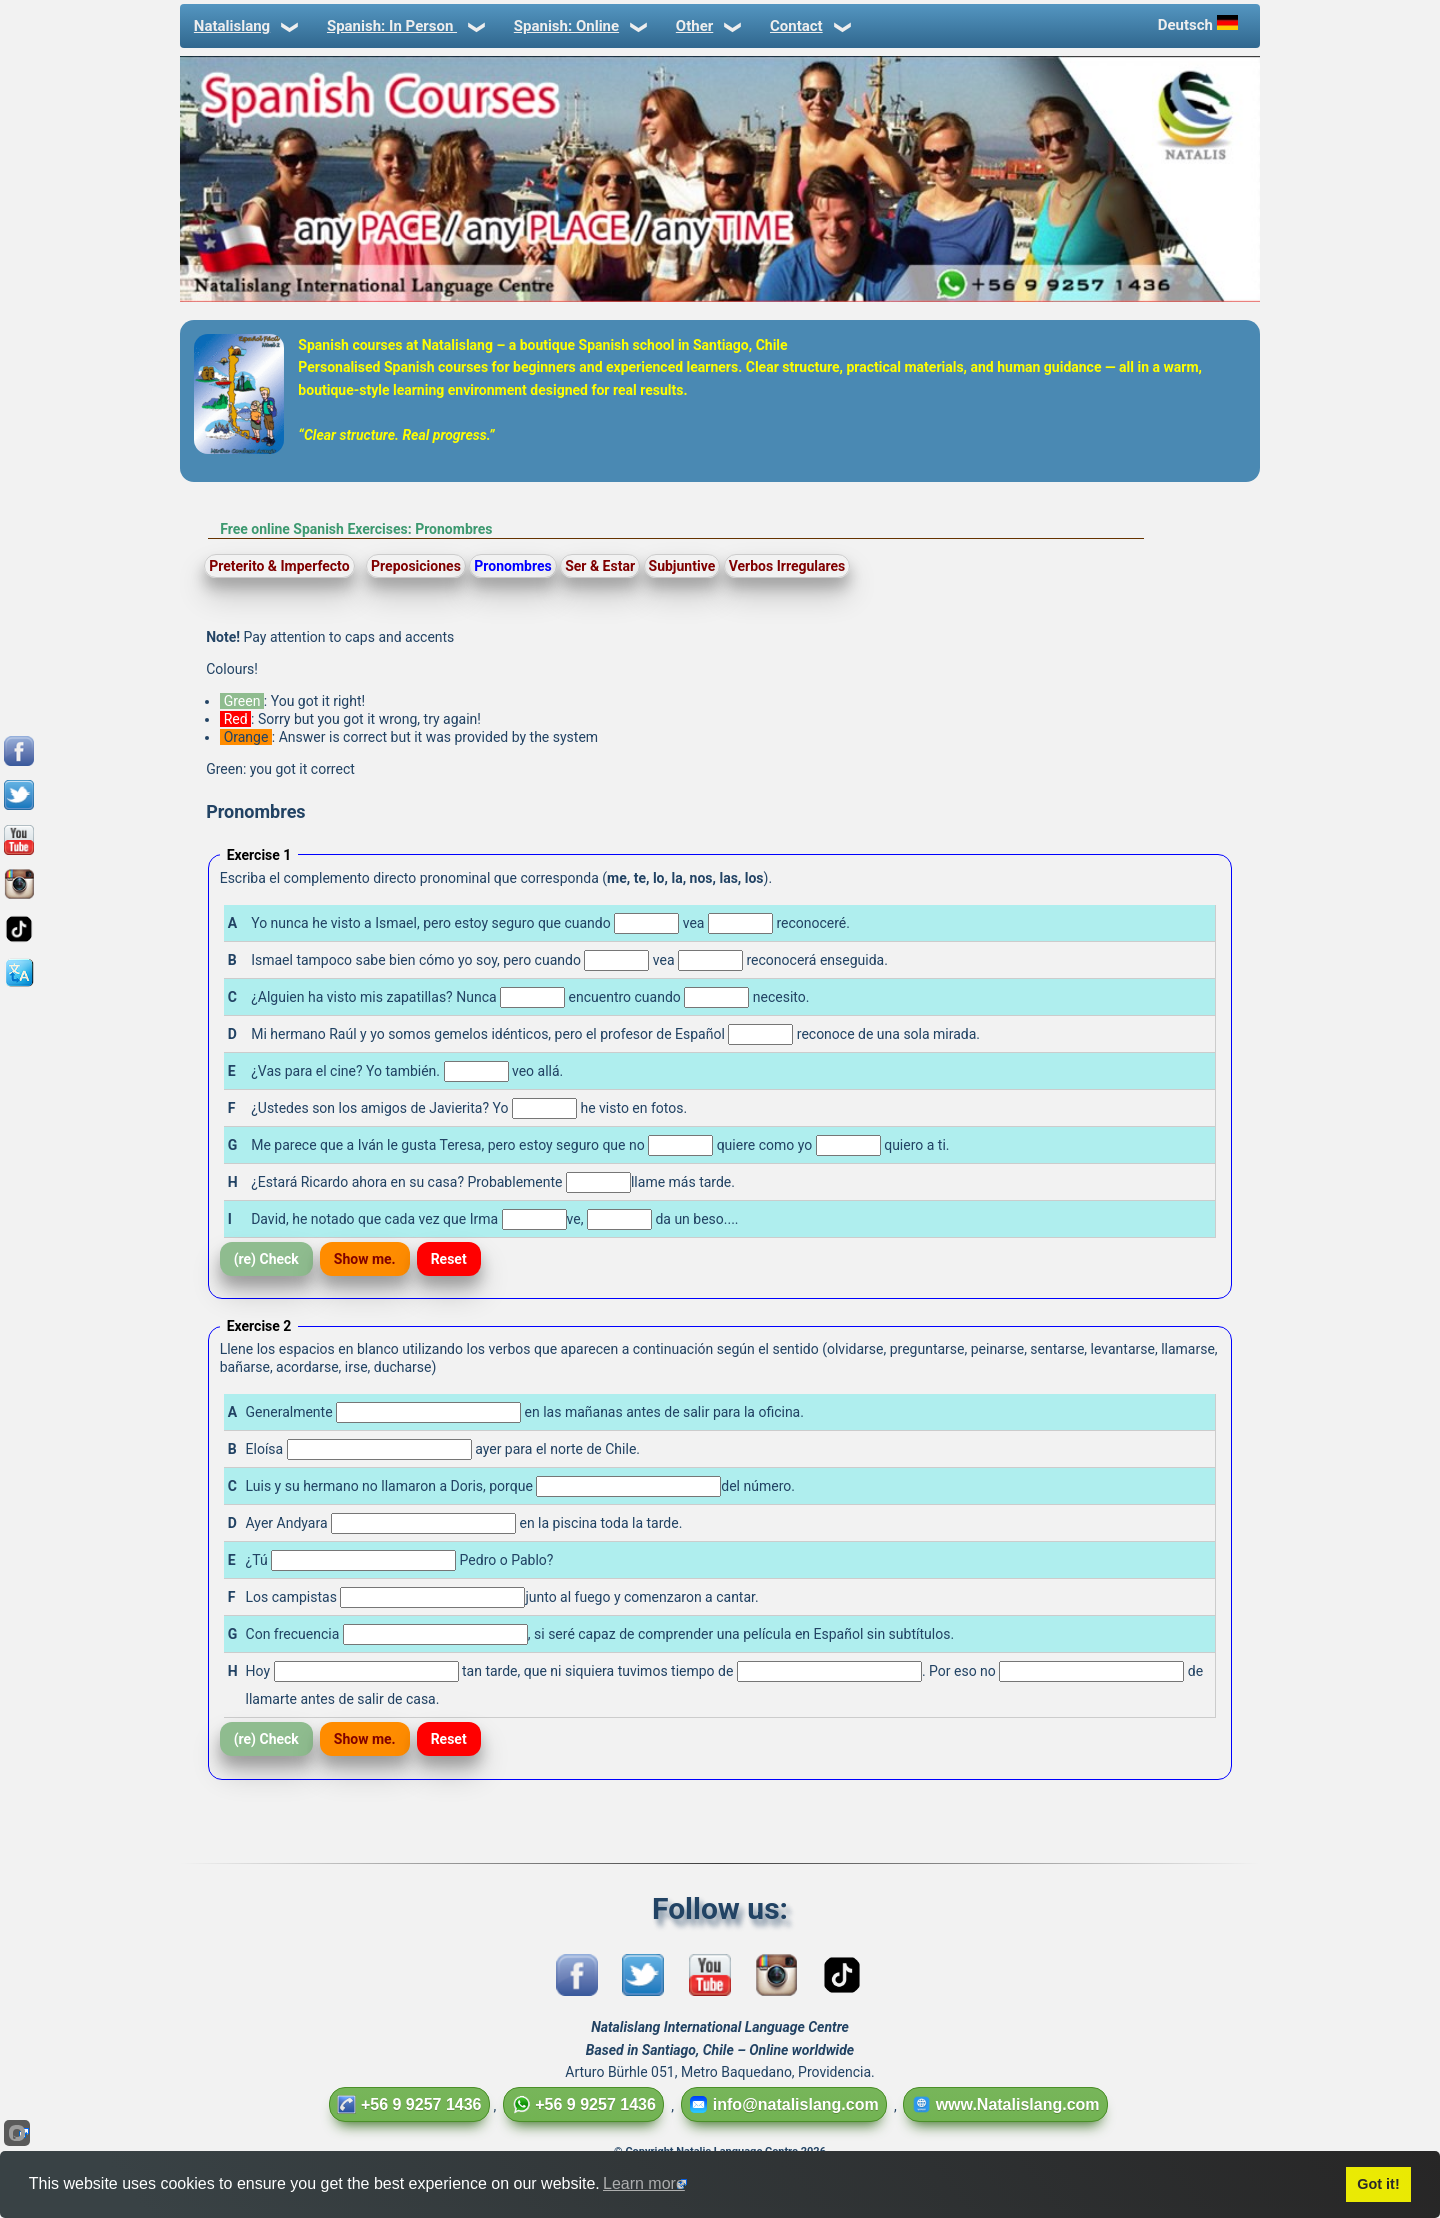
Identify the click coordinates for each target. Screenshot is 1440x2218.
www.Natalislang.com (1006, 2104)
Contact (809, 26)
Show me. (365, 1259)
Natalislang (244, 26)
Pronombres (512, 566)
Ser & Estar (600, 566)
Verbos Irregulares (787, 566)
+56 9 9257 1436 (409, 2104)
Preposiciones (416, 566)
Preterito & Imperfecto (279, 566)
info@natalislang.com (784, 2104)
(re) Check (266, 1259)
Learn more (644, 2183)
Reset (449, 1259)
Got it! (1378, 2184)
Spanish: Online (579, 26)
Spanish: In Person (404, 26)
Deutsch (1200, 24)
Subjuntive (682, 566)
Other (707, 26)
